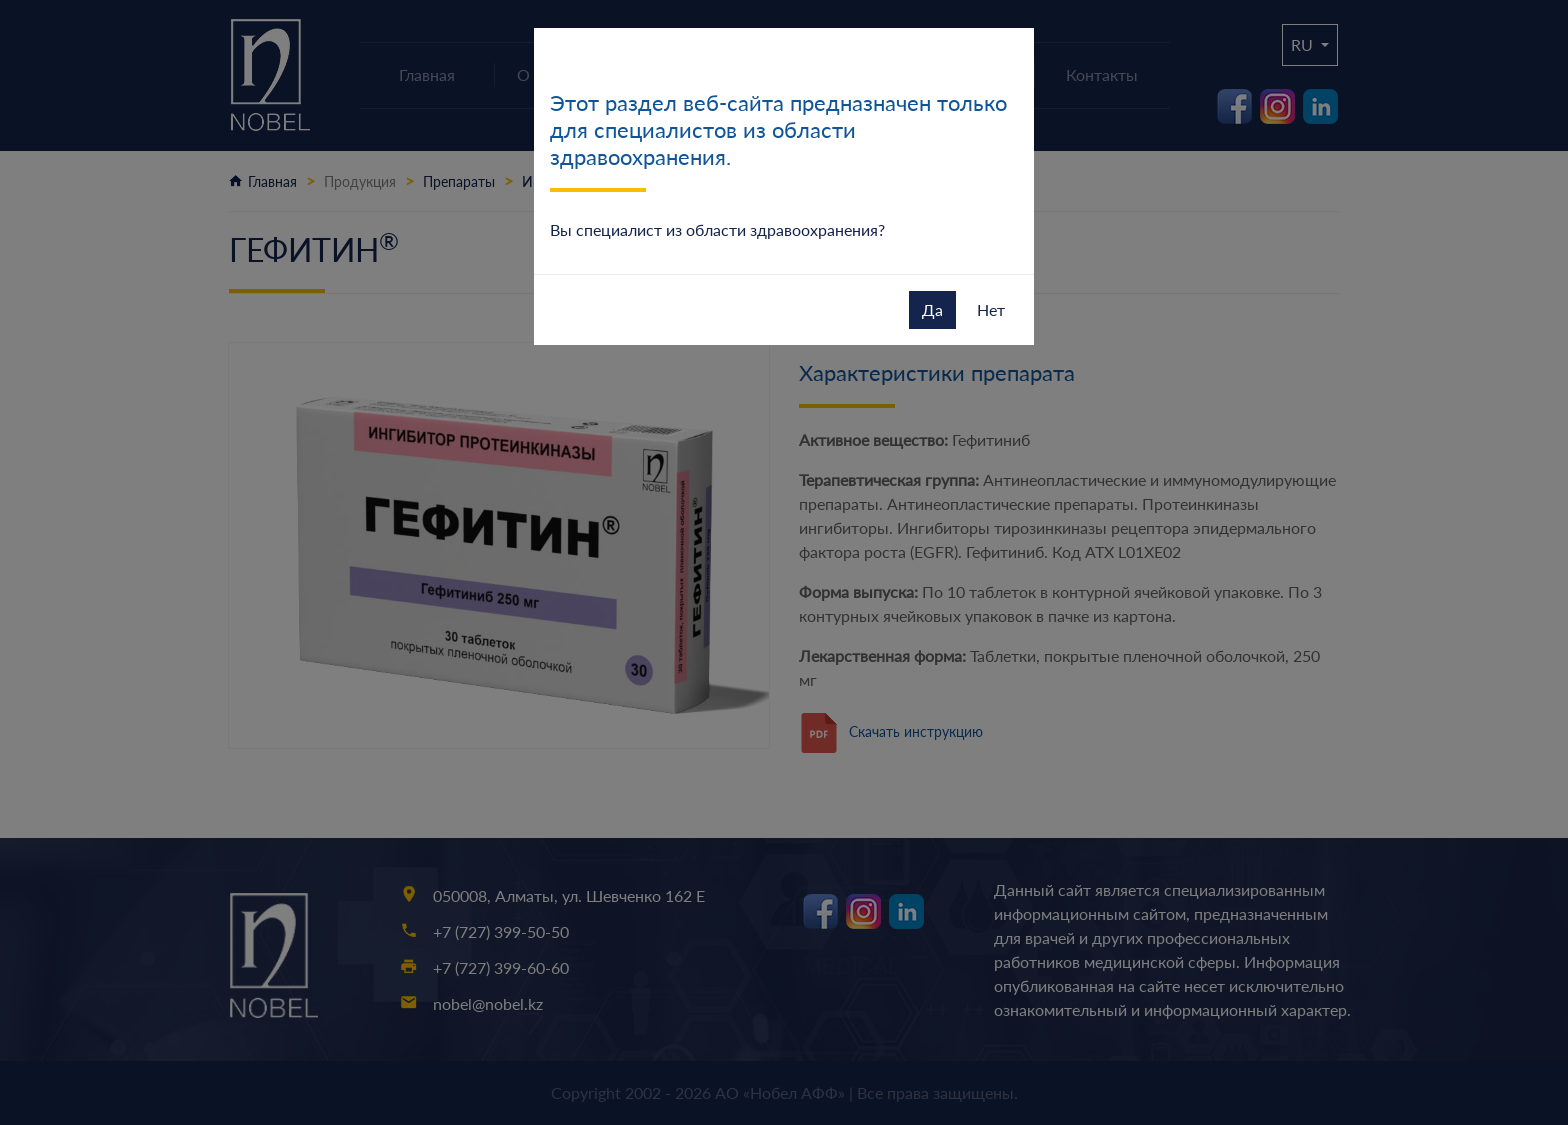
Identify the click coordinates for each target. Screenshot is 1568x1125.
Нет (991, 309)
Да (932, 309)
